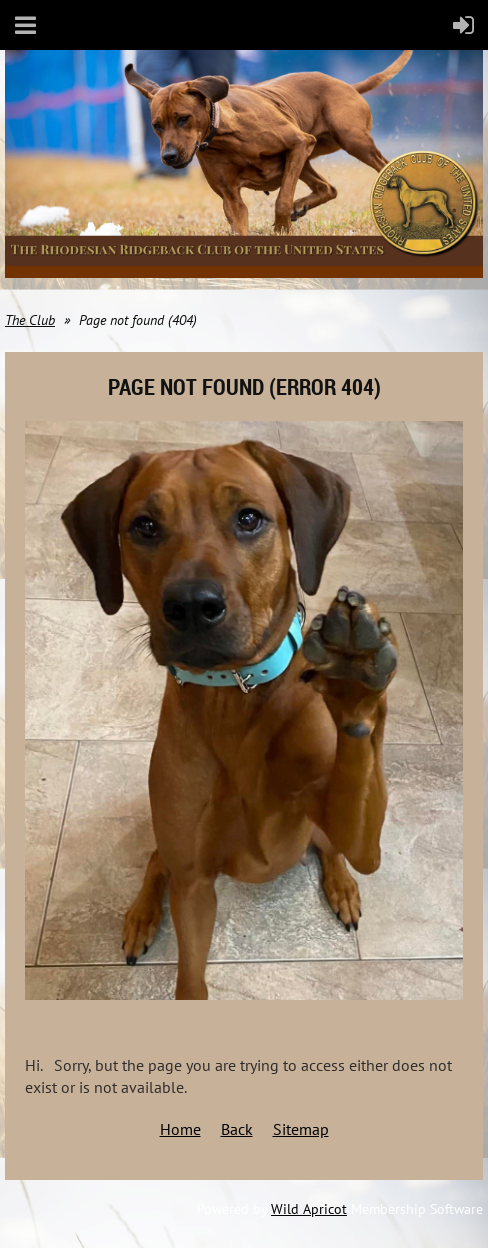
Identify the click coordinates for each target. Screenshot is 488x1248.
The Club (30, 320)
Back (237, 1129)
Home (180, 1129)
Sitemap (301, 1129)
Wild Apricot (309, 1209)
